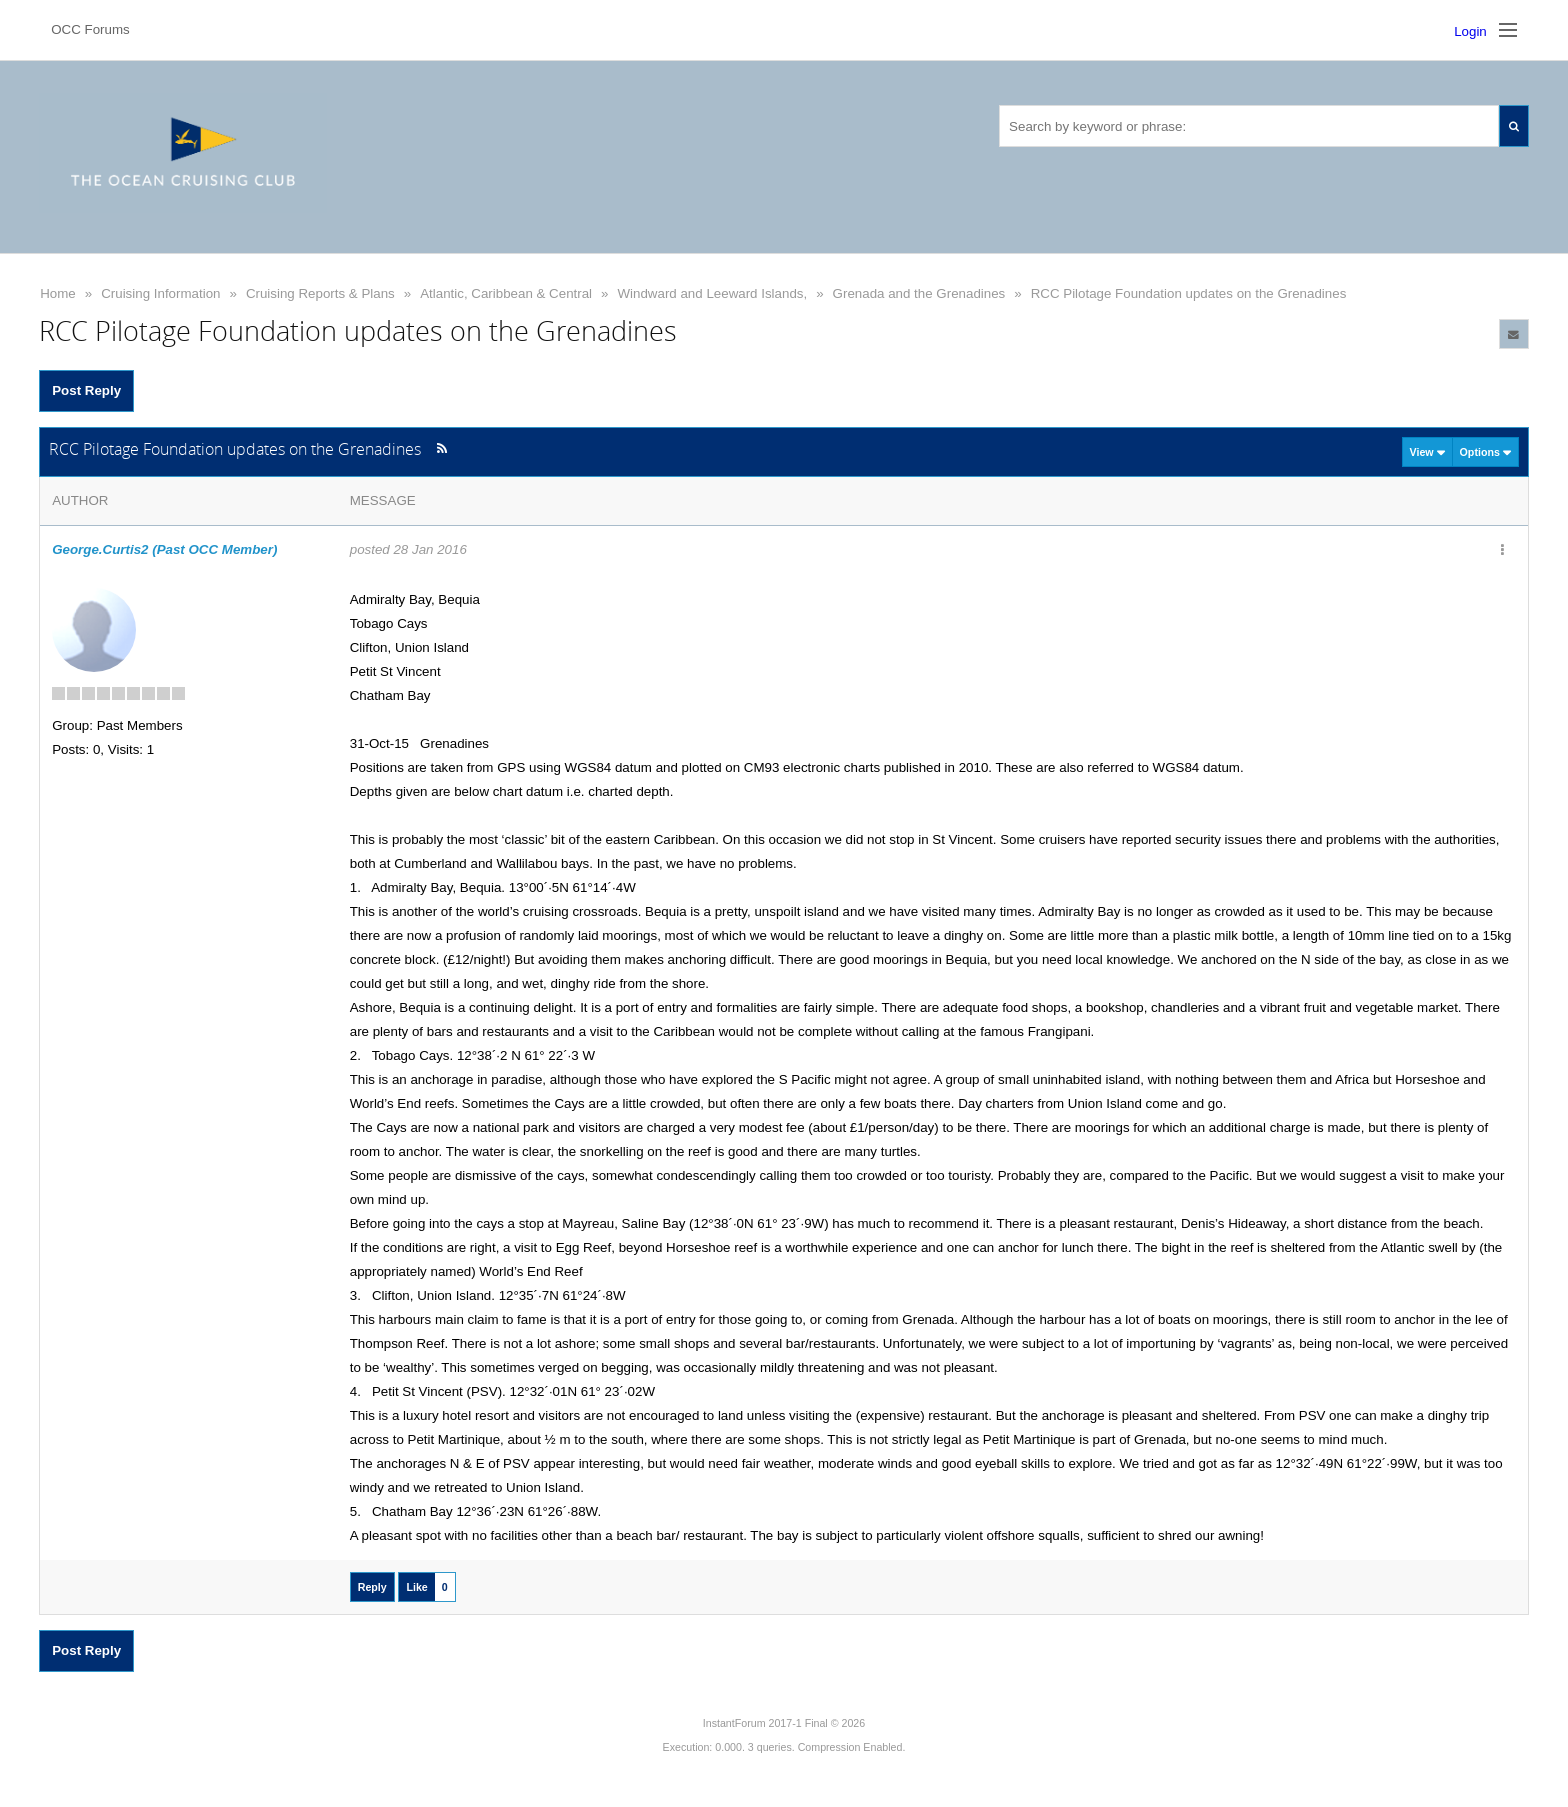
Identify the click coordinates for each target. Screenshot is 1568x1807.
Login (1470, 31)
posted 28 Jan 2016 (408, 549)
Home (58, 293)
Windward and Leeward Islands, (713, 293)
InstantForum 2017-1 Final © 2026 (784, 1723)
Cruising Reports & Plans (320, 293)
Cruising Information (160, 293)
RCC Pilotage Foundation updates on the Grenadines (1189, 293)
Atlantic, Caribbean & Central (506, 293)
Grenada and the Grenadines (919, 293)
